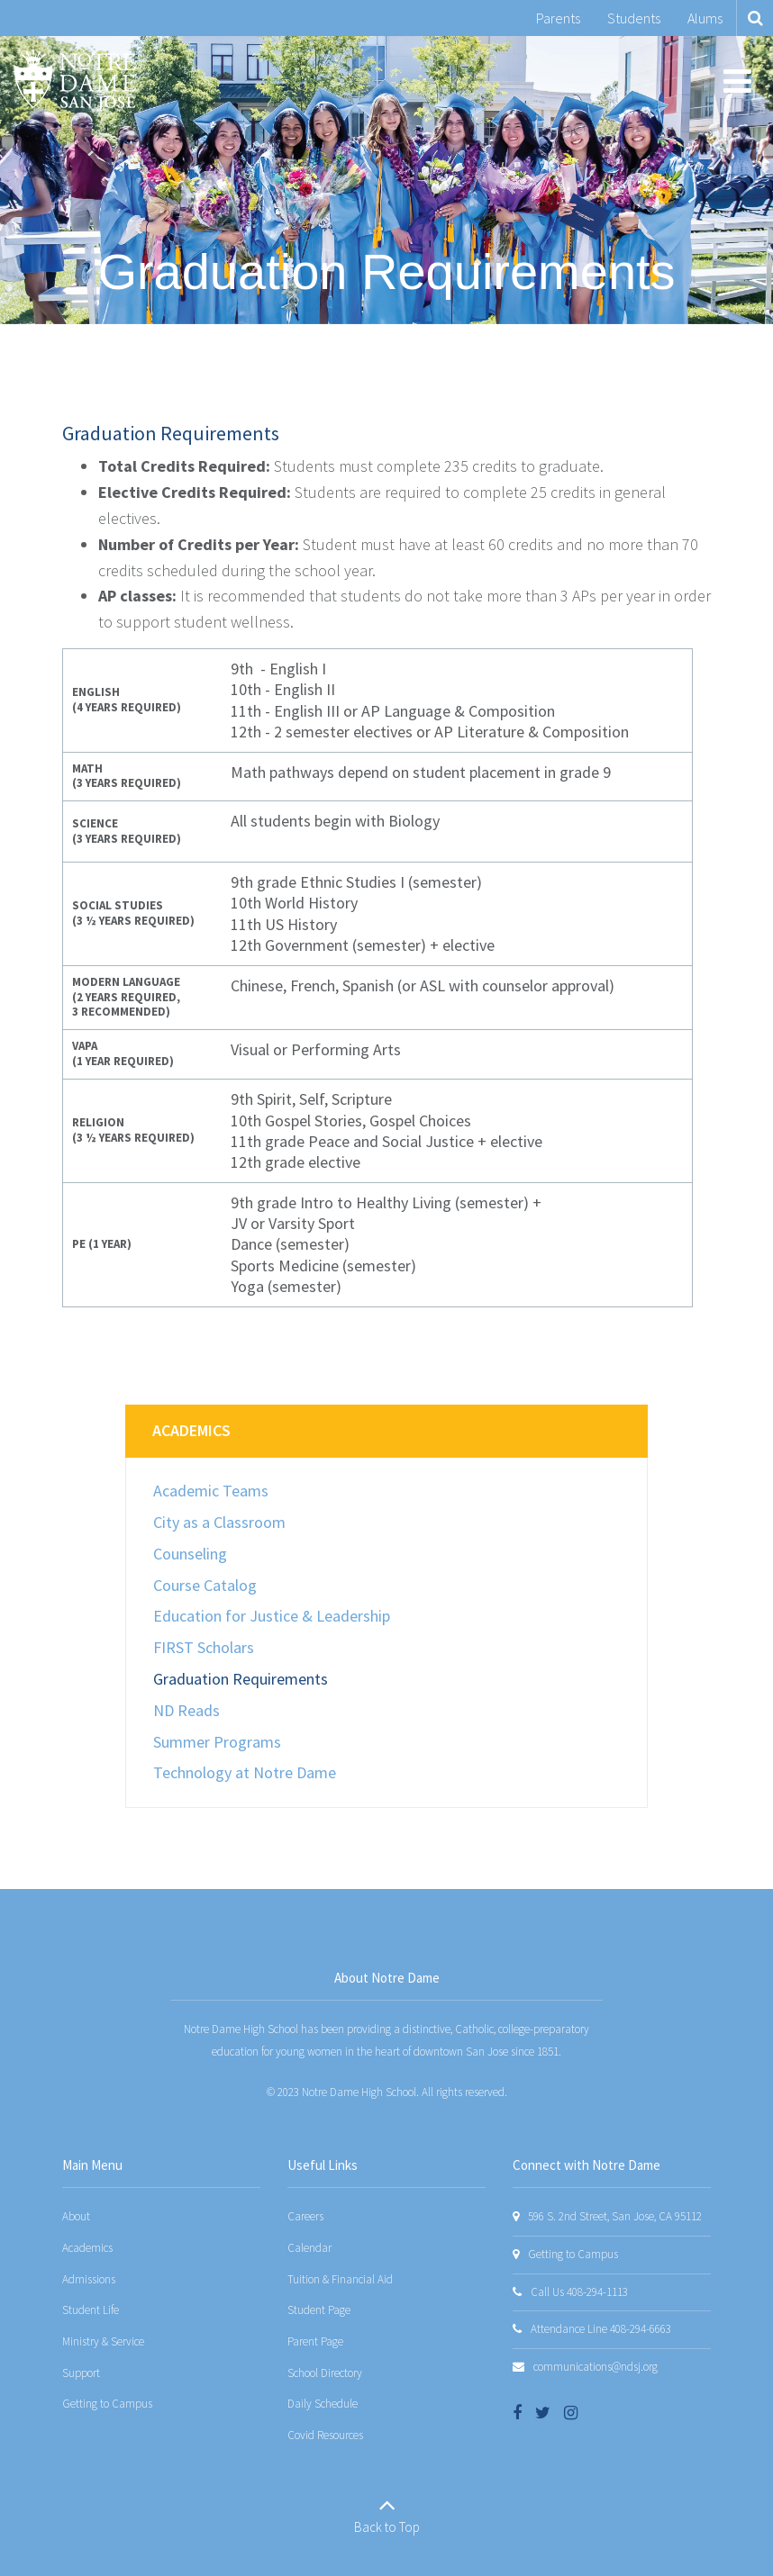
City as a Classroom (219, 1522)
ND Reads (186, 1710)
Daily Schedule (322, 2403)
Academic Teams (210, 1490)
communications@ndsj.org (595, 2366)
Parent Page (315, 2341)
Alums (705, 18)
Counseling (190, 1553)
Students (633, 18)
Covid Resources (325, 2435)
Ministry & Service (103, 2341)
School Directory (324, 2373)
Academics (191, 1430)
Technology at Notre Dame (244, 1772)
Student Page (318, 2310)
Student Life (90, 2310)
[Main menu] (737, 80)
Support (81, 2373)
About (76, 2216)
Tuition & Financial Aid (340, 2279)
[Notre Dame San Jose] (75, 80)
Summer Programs (217, 1741)
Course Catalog (205, 1585)
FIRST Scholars (203, 1647)
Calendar (309, 2247)
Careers (305, 2216)
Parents (558, 18)
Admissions (88, 2279)
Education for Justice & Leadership (271, 1615)
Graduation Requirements (240, 1678)
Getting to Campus (107, 2403)
